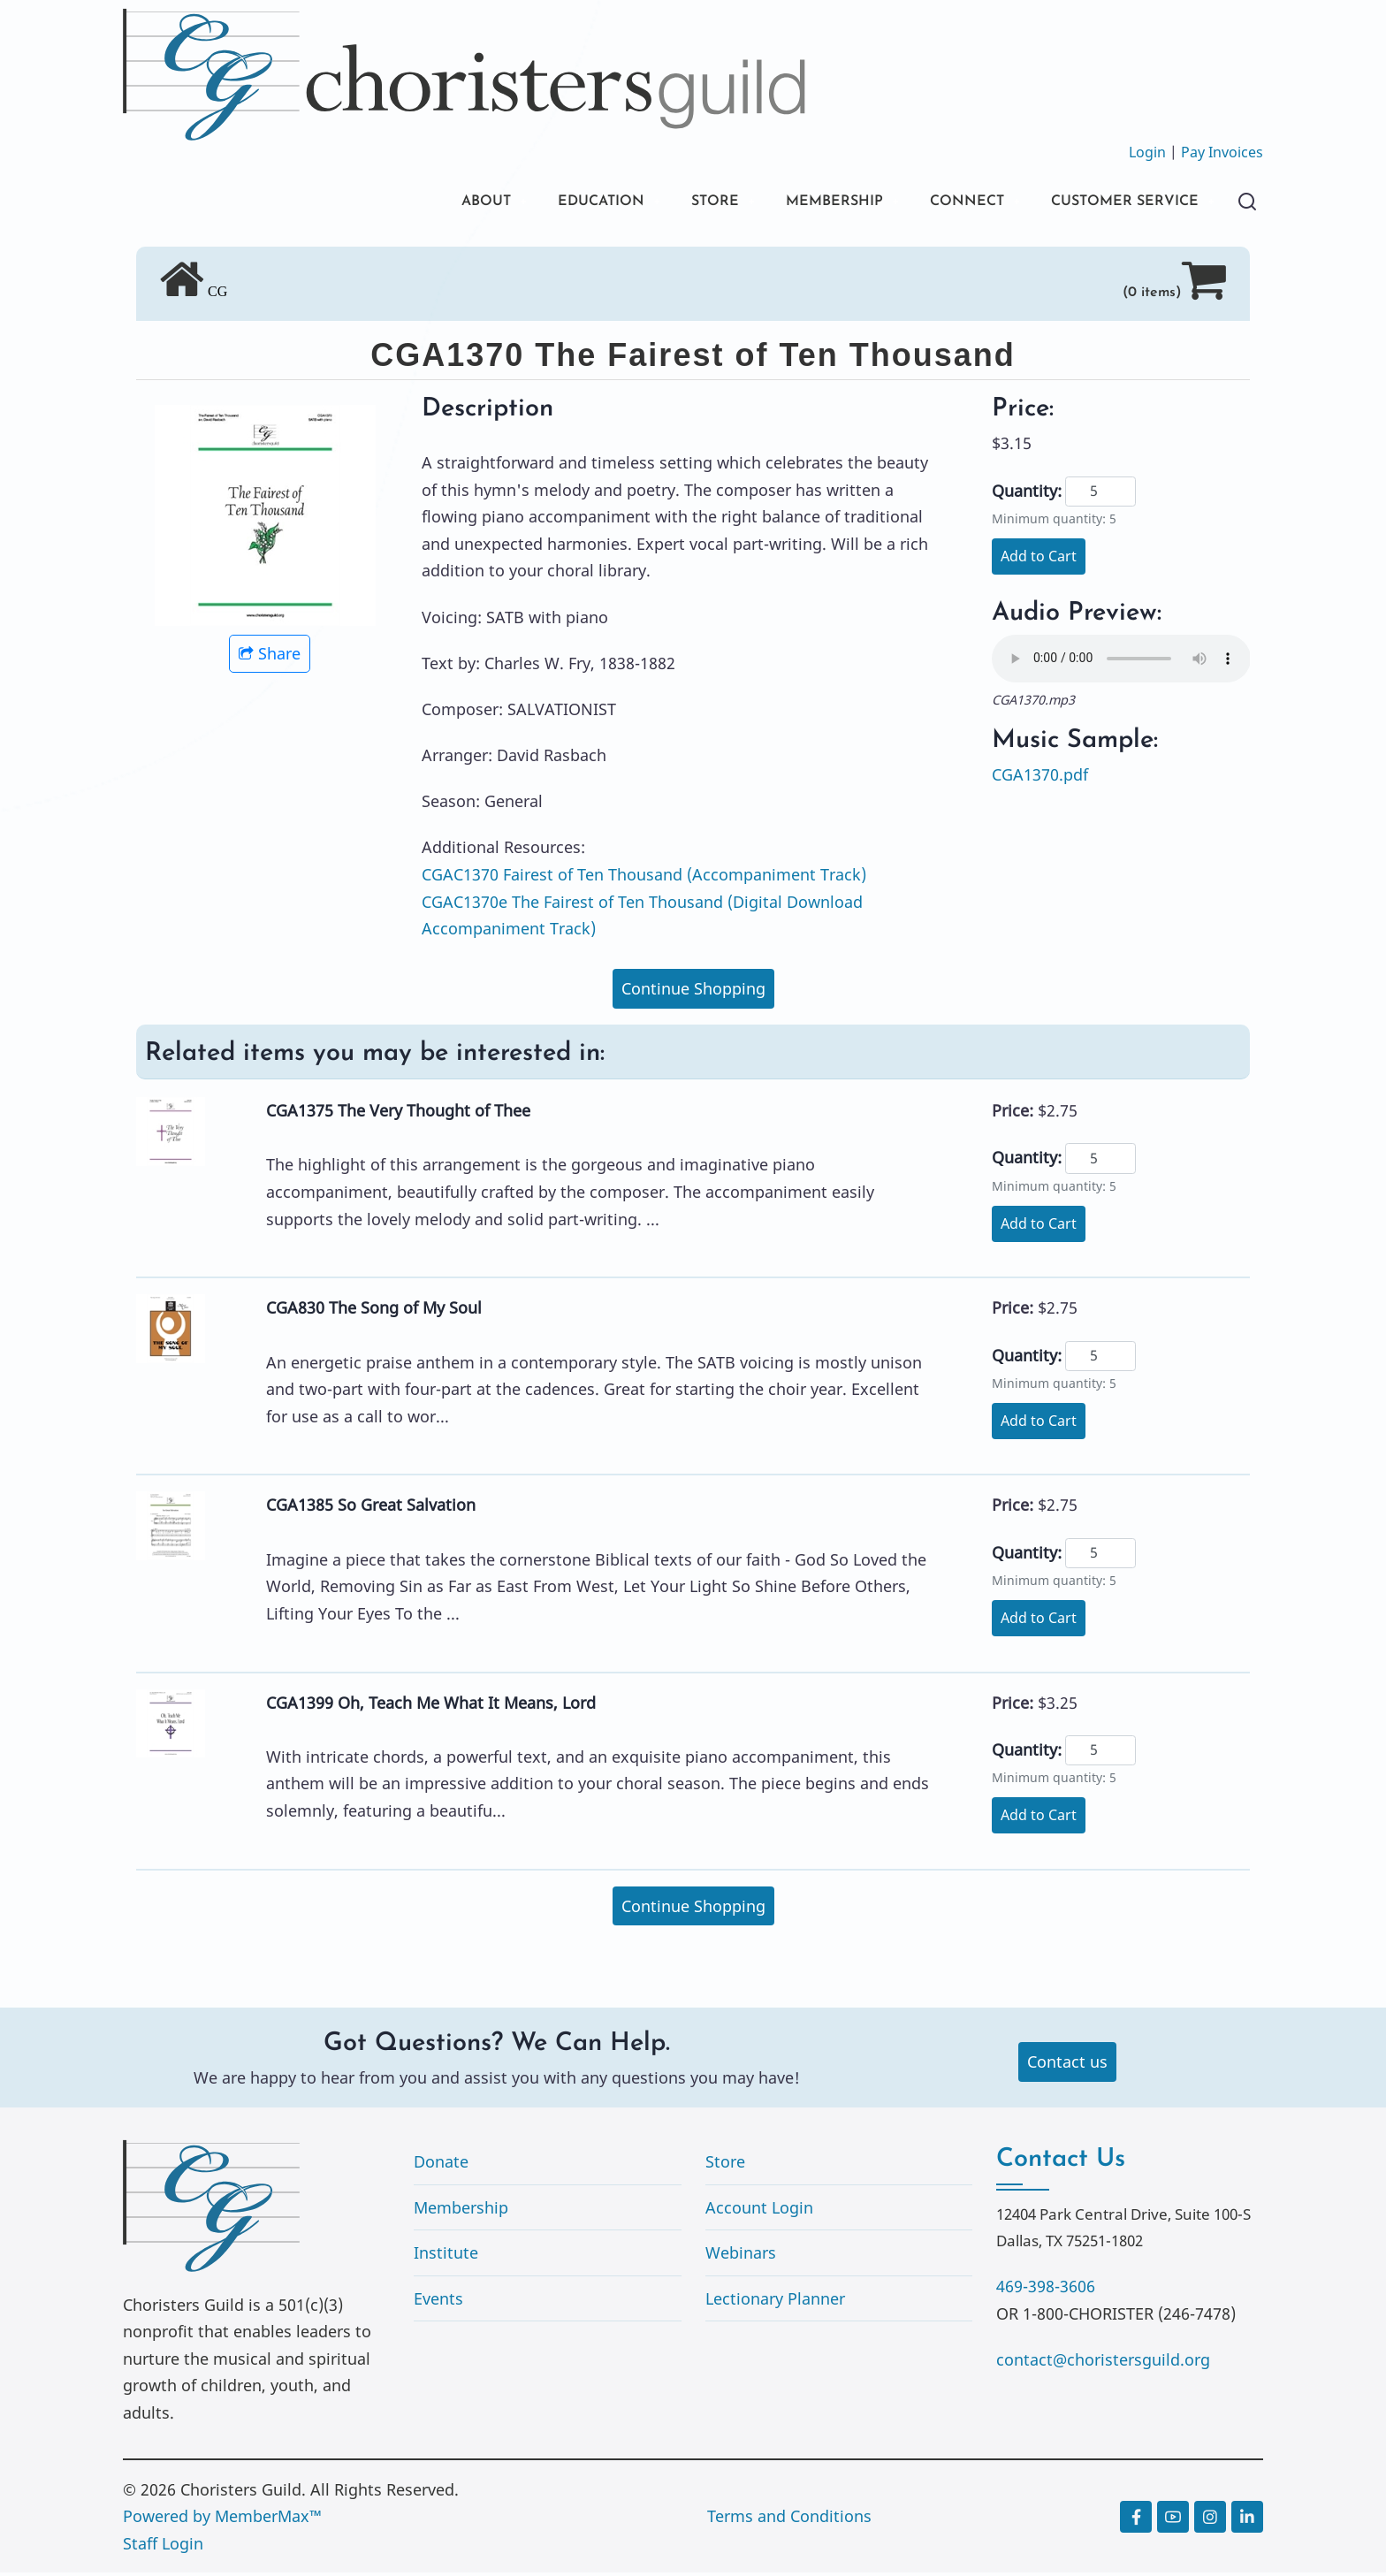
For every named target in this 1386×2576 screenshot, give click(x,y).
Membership (461, 2210)
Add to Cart (1039, 558)
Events (438, 2301)
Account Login (759, 2210)
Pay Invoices (1222, 152)
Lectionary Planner (775, 2301)
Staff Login (163, 2546)
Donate (441, 2164)
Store (725, 2164)
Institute (446, 2256)
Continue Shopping (693, 991)
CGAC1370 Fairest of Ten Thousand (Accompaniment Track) (644, 877)
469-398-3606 (1045, 2288)
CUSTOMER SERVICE (1116, 202)
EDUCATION (551, 202)
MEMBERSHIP (802, 202)
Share (270, 656)
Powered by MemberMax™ (222, 2519)
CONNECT (944, 202)
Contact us (1067, 2065)
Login (1147, 152)
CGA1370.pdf (1040, 777)
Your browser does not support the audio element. (1121, 661)
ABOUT (426, 202)
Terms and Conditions (789, 2519)
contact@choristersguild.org (1103, 2362)
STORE (674, 202)
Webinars (740, 2256)
